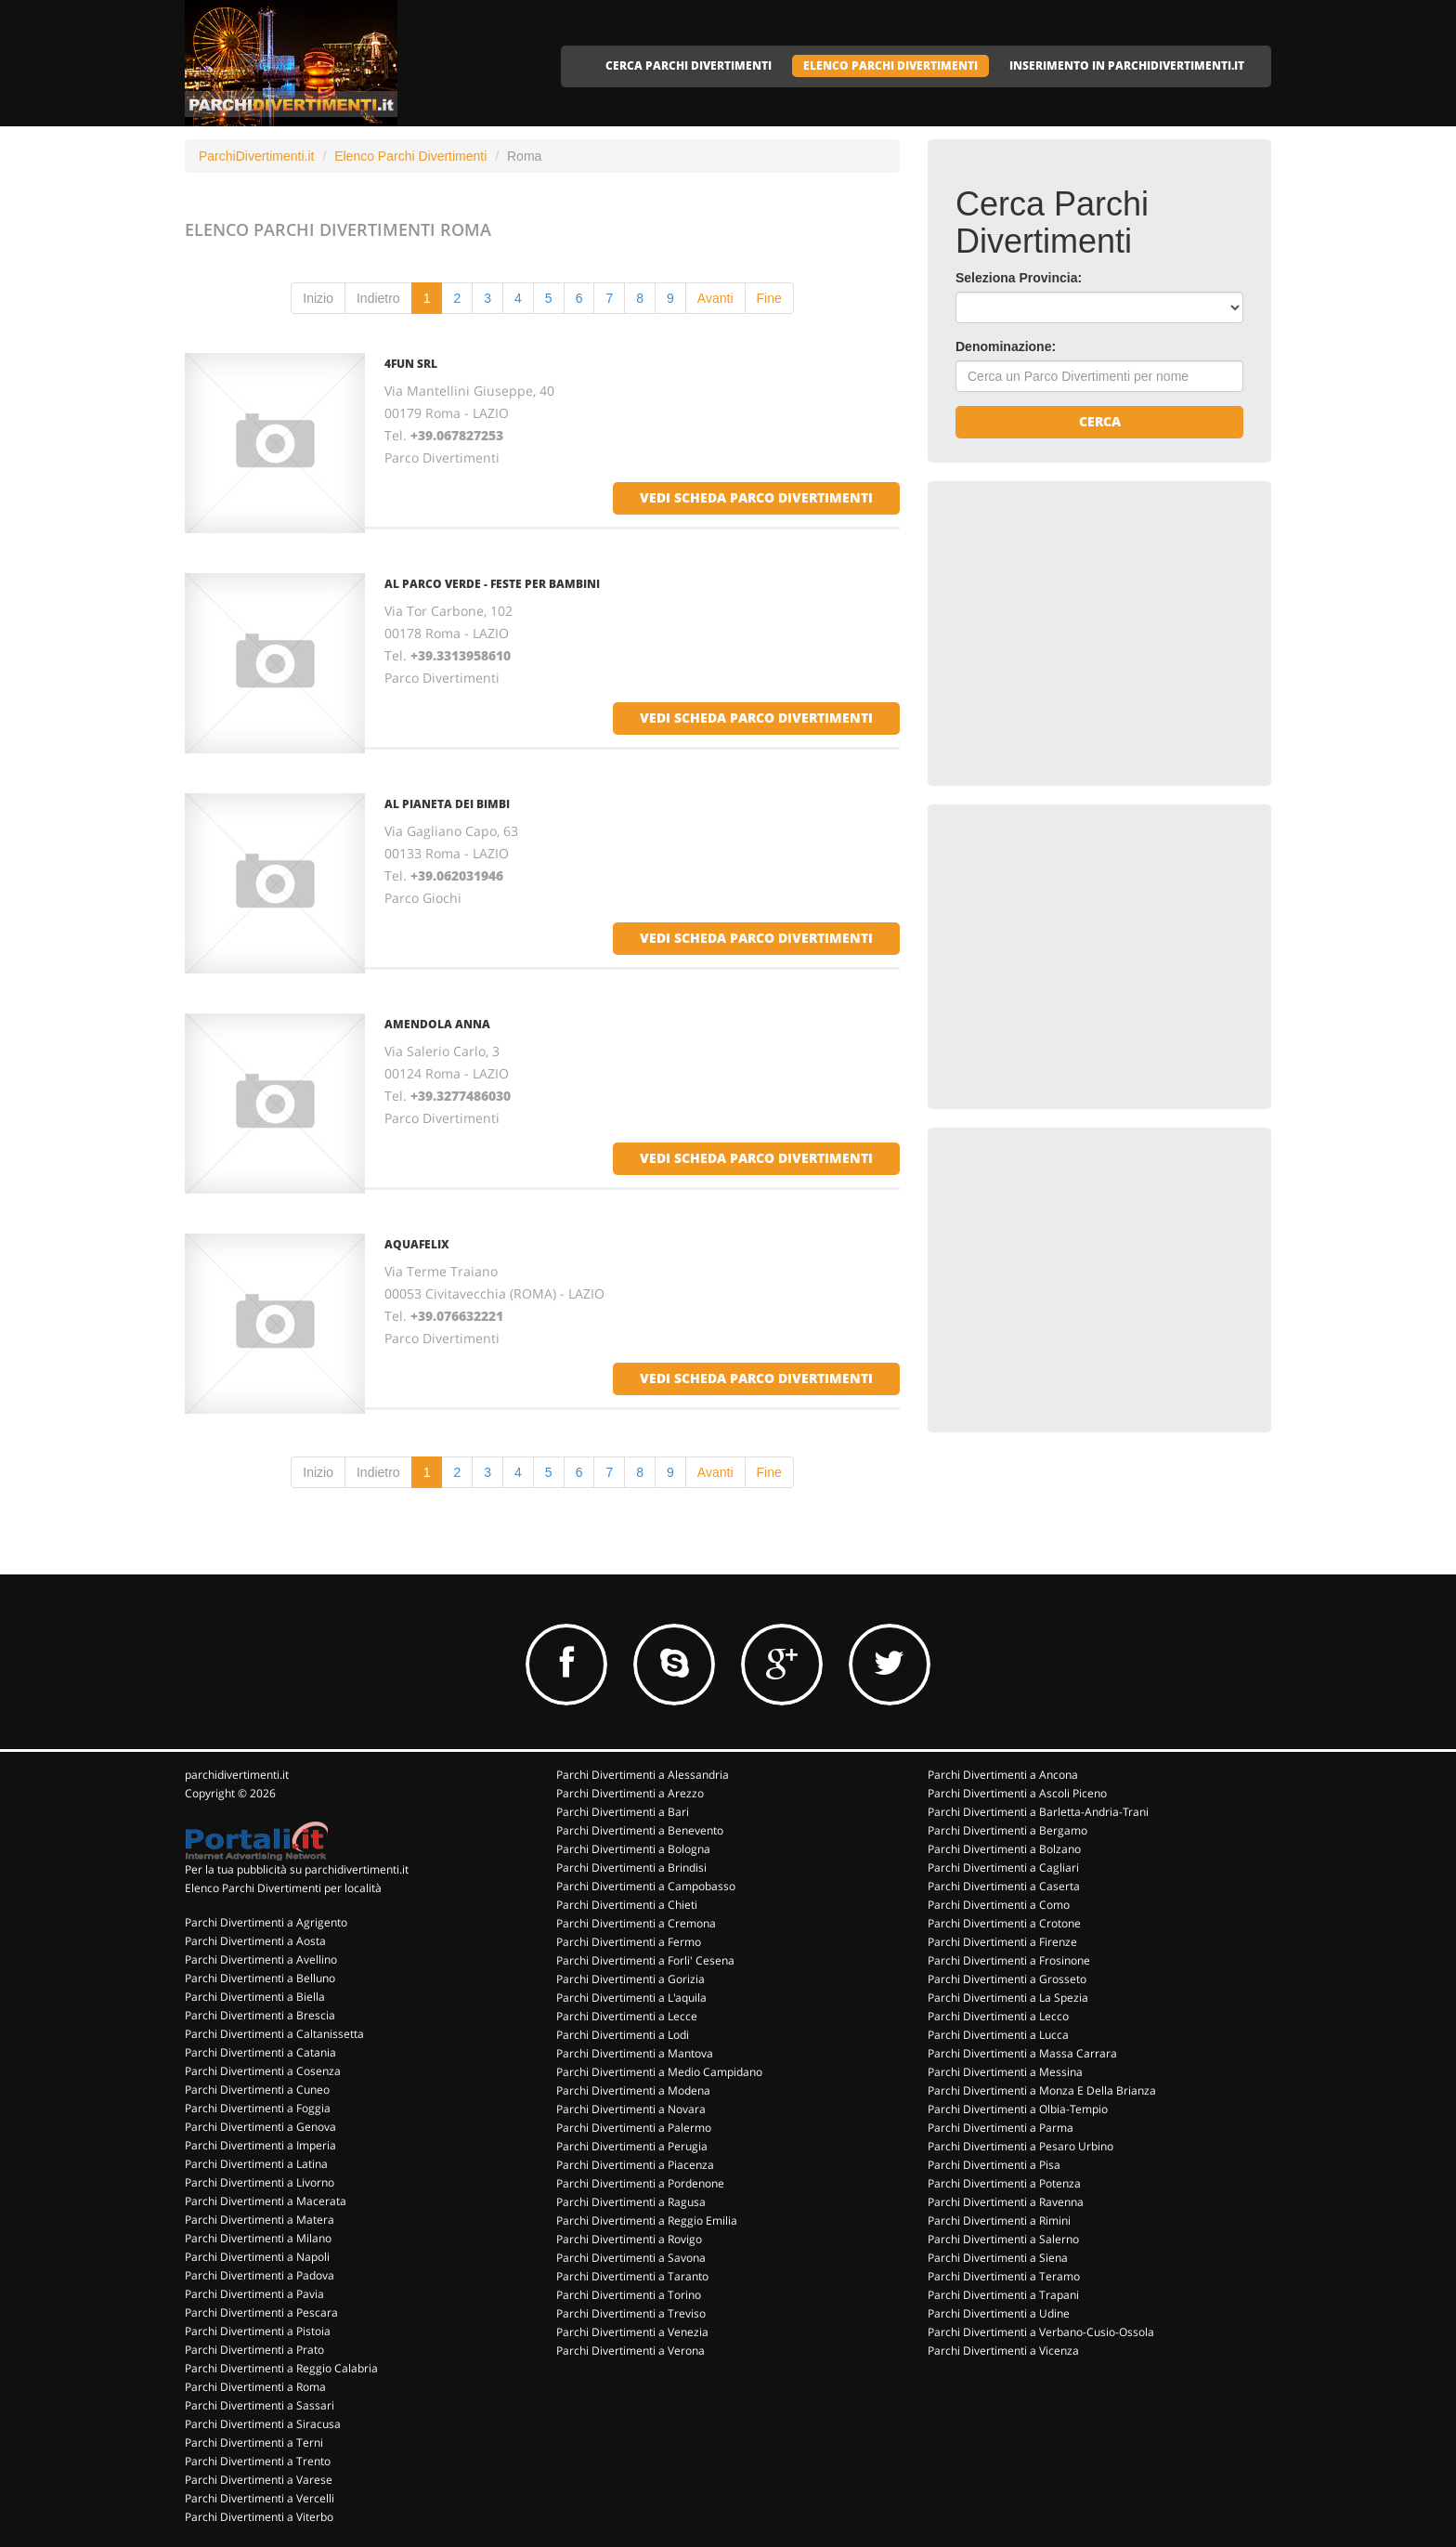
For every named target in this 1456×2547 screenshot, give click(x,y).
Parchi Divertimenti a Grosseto (1007, 1979)
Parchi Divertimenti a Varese (258, 2480)
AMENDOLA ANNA (437, 1024)
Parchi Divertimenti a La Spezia (1008, 1997)
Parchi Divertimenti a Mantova (634, 2053)
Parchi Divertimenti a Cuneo (257, 2089)
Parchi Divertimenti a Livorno (259, 2182)
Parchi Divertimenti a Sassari (259, 2405)
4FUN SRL (410, 364)
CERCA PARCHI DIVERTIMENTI (688, 65)
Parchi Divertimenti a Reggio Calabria (281, 2368)
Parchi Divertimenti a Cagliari (1003, 1867)
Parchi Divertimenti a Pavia (254, 2294)
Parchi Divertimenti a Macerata (265, 2201)
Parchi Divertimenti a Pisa (994, 2165)
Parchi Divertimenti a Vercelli (259, 2498)
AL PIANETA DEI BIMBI (447, 804)
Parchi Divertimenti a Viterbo (259, 2517)
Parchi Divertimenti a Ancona (1003, 1775)
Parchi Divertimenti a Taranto (632, 2276)
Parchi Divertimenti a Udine (999, 2313)
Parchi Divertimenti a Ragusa (631, 2202)
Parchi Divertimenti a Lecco (998, 2016)
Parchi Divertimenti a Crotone (1004, 1923)
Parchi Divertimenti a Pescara (261, 2312)
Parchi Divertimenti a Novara (631, 2109)
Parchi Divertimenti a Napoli (257, 2257)
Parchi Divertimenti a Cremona (636, 1923)
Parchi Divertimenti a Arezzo (630, 1793)
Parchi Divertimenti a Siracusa (263, 2424)
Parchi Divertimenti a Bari (622, 1812)
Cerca (1100, 421)
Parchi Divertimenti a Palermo (633, 2128)
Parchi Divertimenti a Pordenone (640, 2183)
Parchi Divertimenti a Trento (258, 2461)
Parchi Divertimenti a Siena (998, 2258)
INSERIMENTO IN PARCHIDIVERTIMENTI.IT (1126, 65)
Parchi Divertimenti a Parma (1000, 2128)
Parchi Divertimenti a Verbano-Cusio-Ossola (1041, 2332)
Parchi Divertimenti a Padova (259, 2275)
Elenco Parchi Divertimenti (410, 156)
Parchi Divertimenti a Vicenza (1003, 2350)
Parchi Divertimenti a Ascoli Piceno (1017, 1793)
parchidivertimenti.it (237, 1775)
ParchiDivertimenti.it (256, 156)
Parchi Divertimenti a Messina (1005, 2072)
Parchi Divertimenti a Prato (254, 2350)
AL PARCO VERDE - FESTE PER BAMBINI (492, 584)
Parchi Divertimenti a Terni (254, 2442)
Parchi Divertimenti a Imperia (260, 2145)
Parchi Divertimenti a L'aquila (631, 1997)
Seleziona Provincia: (1019, 277)
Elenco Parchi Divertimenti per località (283, 1888)
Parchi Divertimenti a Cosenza (263, 2071)
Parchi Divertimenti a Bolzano (1004, 1849)
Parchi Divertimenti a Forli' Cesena (645, 1960)
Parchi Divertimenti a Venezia (632, 2332)
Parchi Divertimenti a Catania (260, 2052)
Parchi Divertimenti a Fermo (628, 1942)
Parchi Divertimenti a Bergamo (1007, 1830)
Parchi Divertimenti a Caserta (1004, 1886)
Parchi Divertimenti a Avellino (261, 1959)
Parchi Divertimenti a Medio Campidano (659, 2072)
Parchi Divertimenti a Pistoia (258, 2331)
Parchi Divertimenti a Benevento (639, 1830)
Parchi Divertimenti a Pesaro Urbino (1020, 2146)
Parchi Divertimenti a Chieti (626, 1905)
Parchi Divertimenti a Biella (255, 1997)
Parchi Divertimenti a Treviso (631, 2313)
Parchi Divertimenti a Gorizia (630, 1979)
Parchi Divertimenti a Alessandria (642, 1775)
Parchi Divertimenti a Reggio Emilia (646, 2220)
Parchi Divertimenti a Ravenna (1006, 2202)
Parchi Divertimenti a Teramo (1004, 2276)
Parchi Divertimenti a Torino (628, 2295)
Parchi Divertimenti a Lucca (998, 2035)
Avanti (715, 298)
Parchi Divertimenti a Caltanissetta (274, 2034)
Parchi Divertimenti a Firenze (1002, 1942)
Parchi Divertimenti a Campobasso (645, 1886)
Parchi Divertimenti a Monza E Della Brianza (1042, 2090)
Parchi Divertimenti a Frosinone (1009, 1960)
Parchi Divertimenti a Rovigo (629, 2239)
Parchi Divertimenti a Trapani (1003, 2295)
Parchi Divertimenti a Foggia (258, 2108)
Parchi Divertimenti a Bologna (633, 1849)
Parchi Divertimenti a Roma (255, 2387)
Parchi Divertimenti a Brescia (260, 2015)
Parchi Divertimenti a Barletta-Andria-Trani (1038, 1812)
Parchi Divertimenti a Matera (259, 2219)
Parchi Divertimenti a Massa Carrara (1022, 2053)
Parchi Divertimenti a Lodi (622, 2035)
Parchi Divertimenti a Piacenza (635, 2165)
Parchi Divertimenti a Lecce (626, 2016)
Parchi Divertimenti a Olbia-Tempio (1018, 2109)
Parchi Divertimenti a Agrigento (266, 1922)
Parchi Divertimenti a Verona (630, 2350)
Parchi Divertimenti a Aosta (255, 1941)
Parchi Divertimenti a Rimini (999, 2220)
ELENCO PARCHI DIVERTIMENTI (890, 65)
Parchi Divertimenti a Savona (631, 2258)
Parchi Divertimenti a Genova (260, 2127)
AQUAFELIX (416, 1244)
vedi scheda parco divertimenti (756, 497)
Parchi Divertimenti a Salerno (1003, 2239)
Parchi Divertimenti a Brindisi (631, 1867)
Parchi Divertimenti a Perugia (632, 2146)
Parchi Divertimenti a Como (999, 1905)
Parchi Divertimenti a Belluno (260, 1978)
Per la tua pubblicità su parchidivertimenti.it (297, 1869)
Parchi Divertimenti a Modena (633, 2090)
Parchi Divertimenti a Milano (258, 2238)
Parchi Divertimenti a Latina (256, 2164)
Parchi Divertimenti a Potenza (1004, 2183)
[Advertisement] (1095, 625)
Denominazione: (1006, 346)
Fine (769, 298)
